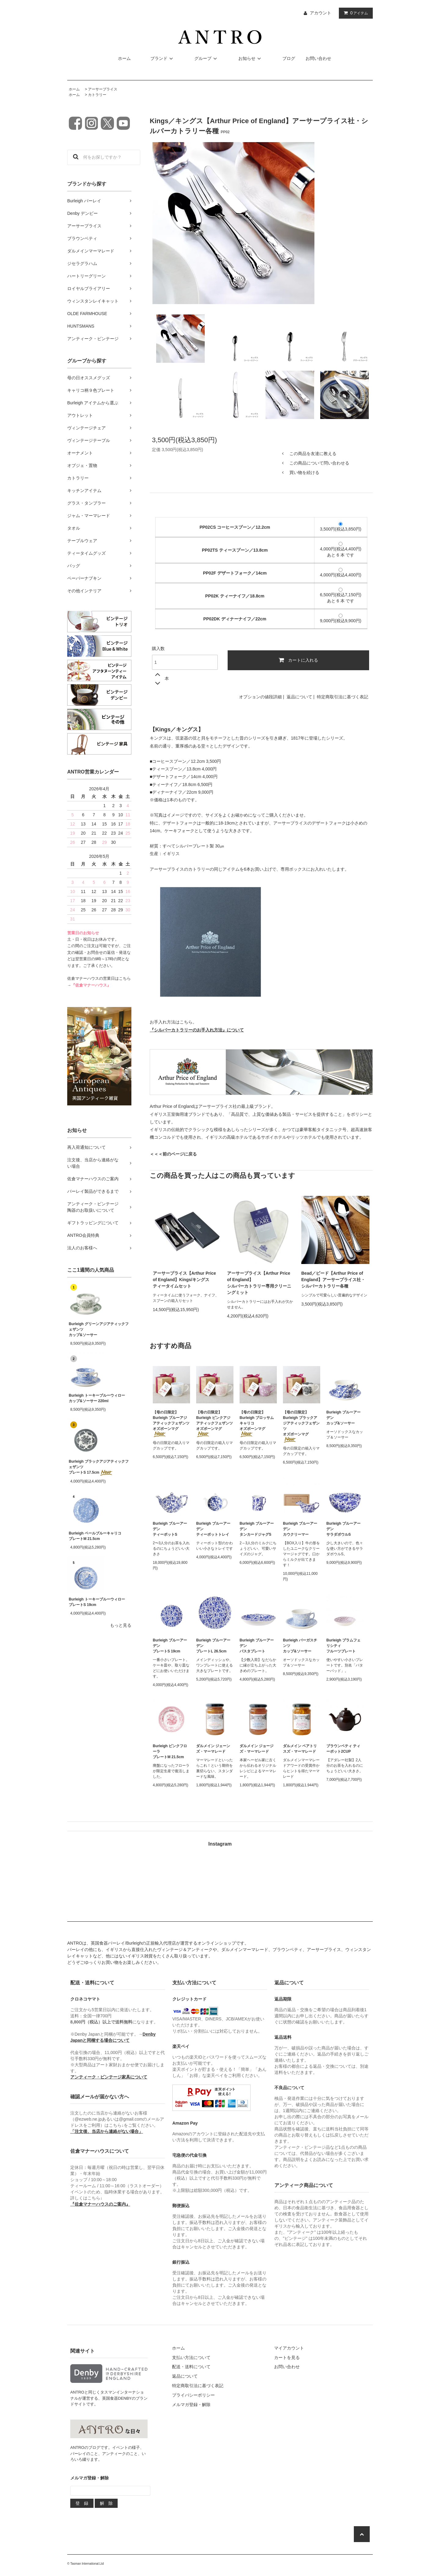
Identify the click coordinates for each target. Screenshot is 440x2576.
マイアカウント (289, 2348)
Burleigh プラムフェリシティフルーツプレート (343, 1645)
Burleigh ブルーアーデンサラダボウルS (343, 1529)
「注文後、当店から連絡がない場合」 (106, 2131)
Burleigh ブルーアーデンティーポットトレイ (213, 1529)
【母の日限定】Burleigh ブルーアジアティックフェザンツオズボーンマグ (171, 1423)
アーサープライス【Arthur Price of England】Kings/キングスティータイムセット (184, 1279)
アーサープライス (102, 89)
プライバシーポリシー (193, 2395)
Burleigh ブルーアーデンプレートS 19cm (170, 1645)
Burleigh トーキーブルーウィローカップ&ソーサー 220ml (97, 1398)
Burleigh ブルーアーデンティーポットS (170, 1529)
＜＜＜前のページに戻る (173, 1154)
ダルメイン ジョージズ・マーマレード (256, 1749)
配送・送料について (191, 2366)
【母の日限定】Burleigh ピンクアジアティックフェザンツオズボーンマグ (214, 1423)
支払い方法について (191, 2357)
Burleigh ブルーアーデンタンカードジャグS (257, 1529)
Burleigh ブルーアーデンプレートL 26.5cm (213, 1645)
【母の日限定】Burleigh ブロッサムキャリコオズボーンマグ (257, 1423)
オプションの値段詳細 (260, 696)
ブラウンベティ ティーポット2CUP (343, 1749)
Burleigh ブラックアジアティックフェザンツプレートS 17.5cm (99, 1467)
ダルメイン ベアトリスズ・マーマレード (300, 1749)
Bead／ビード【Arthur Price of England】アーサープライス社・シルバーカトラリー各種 (333, 1279)
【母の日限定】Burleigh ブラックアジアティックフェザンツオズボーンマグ (301, 1426)
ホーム (124, 58)
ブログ (288, 58)
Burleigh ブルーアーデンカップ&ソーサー (343, 1417)
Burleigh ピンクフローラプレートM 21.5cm (170, 1751)
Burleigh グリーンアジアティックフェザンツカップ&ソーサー (99, 1329)
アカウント (320, 12)
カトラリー (97, 95)
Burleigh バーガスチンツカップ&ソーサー (300, 1645)
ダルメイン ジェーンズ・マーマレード (213, 1749)
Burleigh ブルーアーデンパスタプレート (257, 1645)
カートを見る (287, 2357)
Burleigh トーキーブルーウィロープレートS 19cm (97, 1602)
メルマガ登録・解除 (191, 2404)
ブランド (162, 58)
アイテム (354, 12)
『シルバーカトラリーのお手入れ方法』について (197, 1029)
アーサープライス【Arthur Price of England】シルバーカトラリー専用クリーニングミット (259, 1283)
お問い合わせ (318, 58)
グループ (206, 58)
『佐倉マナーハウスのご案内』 (100, 2204)
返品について (299, 696)
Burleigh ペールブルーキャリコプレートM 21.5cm (95, 1536)
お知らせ (250, 58)
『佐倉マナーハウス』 (91, 985)
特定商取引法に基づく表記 (342, 696)
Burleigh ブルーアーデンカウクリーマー (300, 1529)
